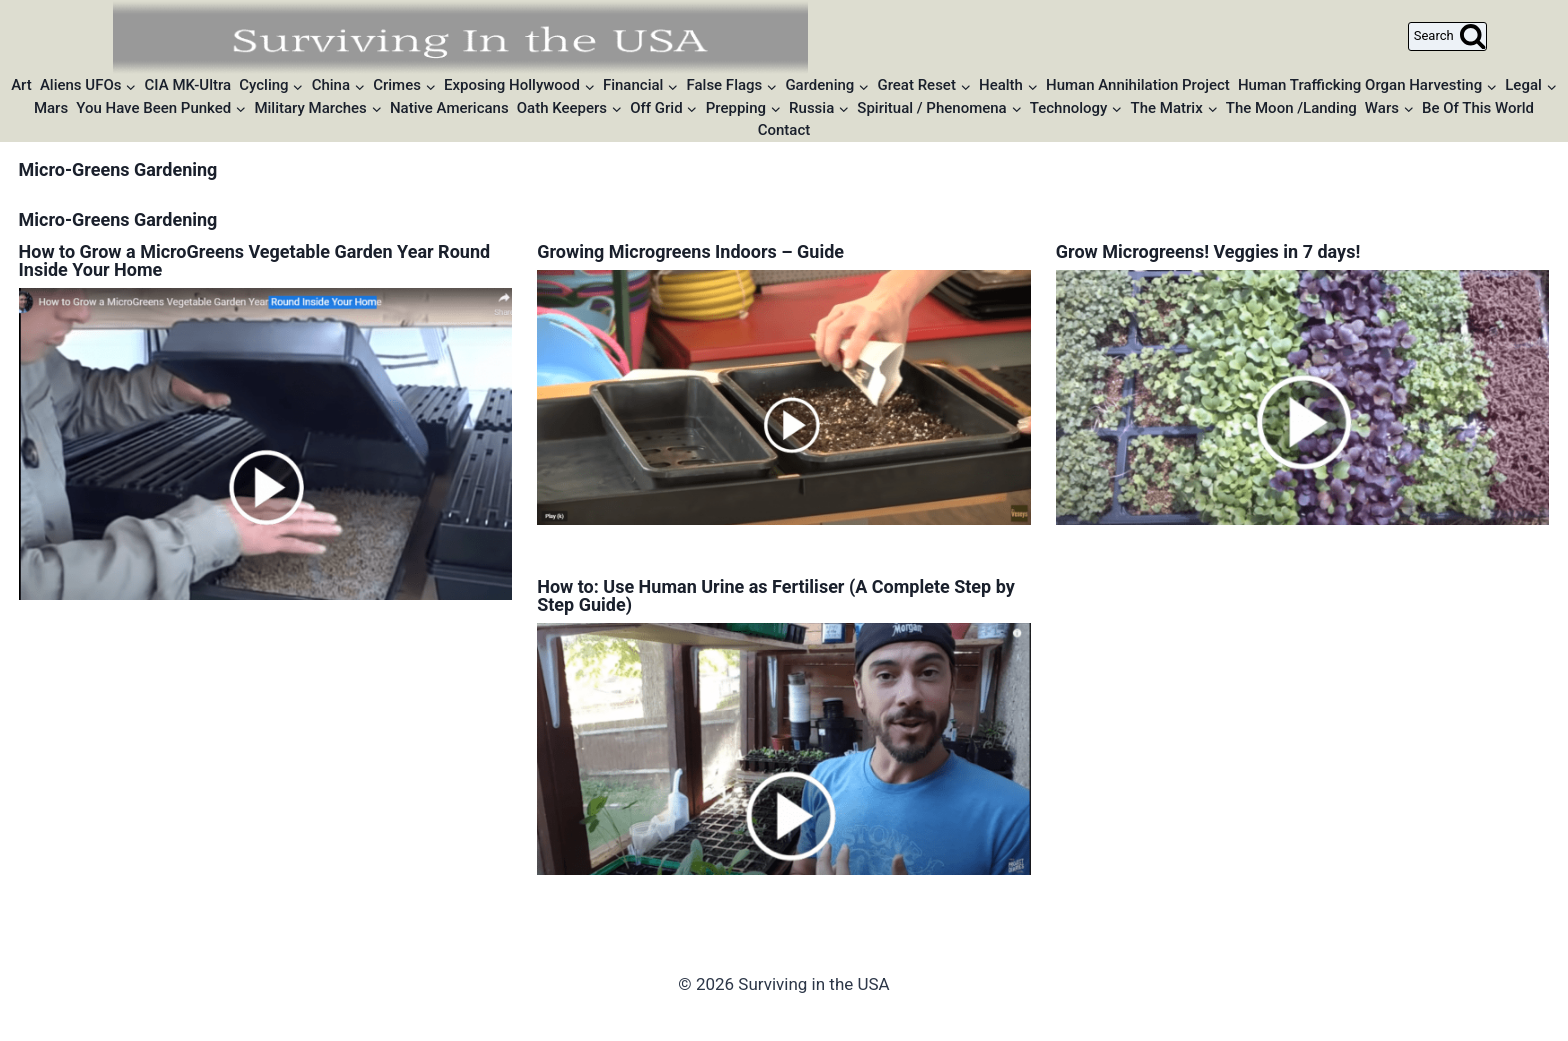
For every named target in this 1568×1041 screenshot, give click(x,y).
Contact (784, 130)
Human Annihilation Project (1138, 85)
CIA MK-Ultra (188, 85)
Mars (51, 108)
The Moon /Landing (1291, 108)
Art (21, 85)
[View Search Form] (1447, 36)
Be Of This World (1478, 108)
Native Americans (449, 108)
